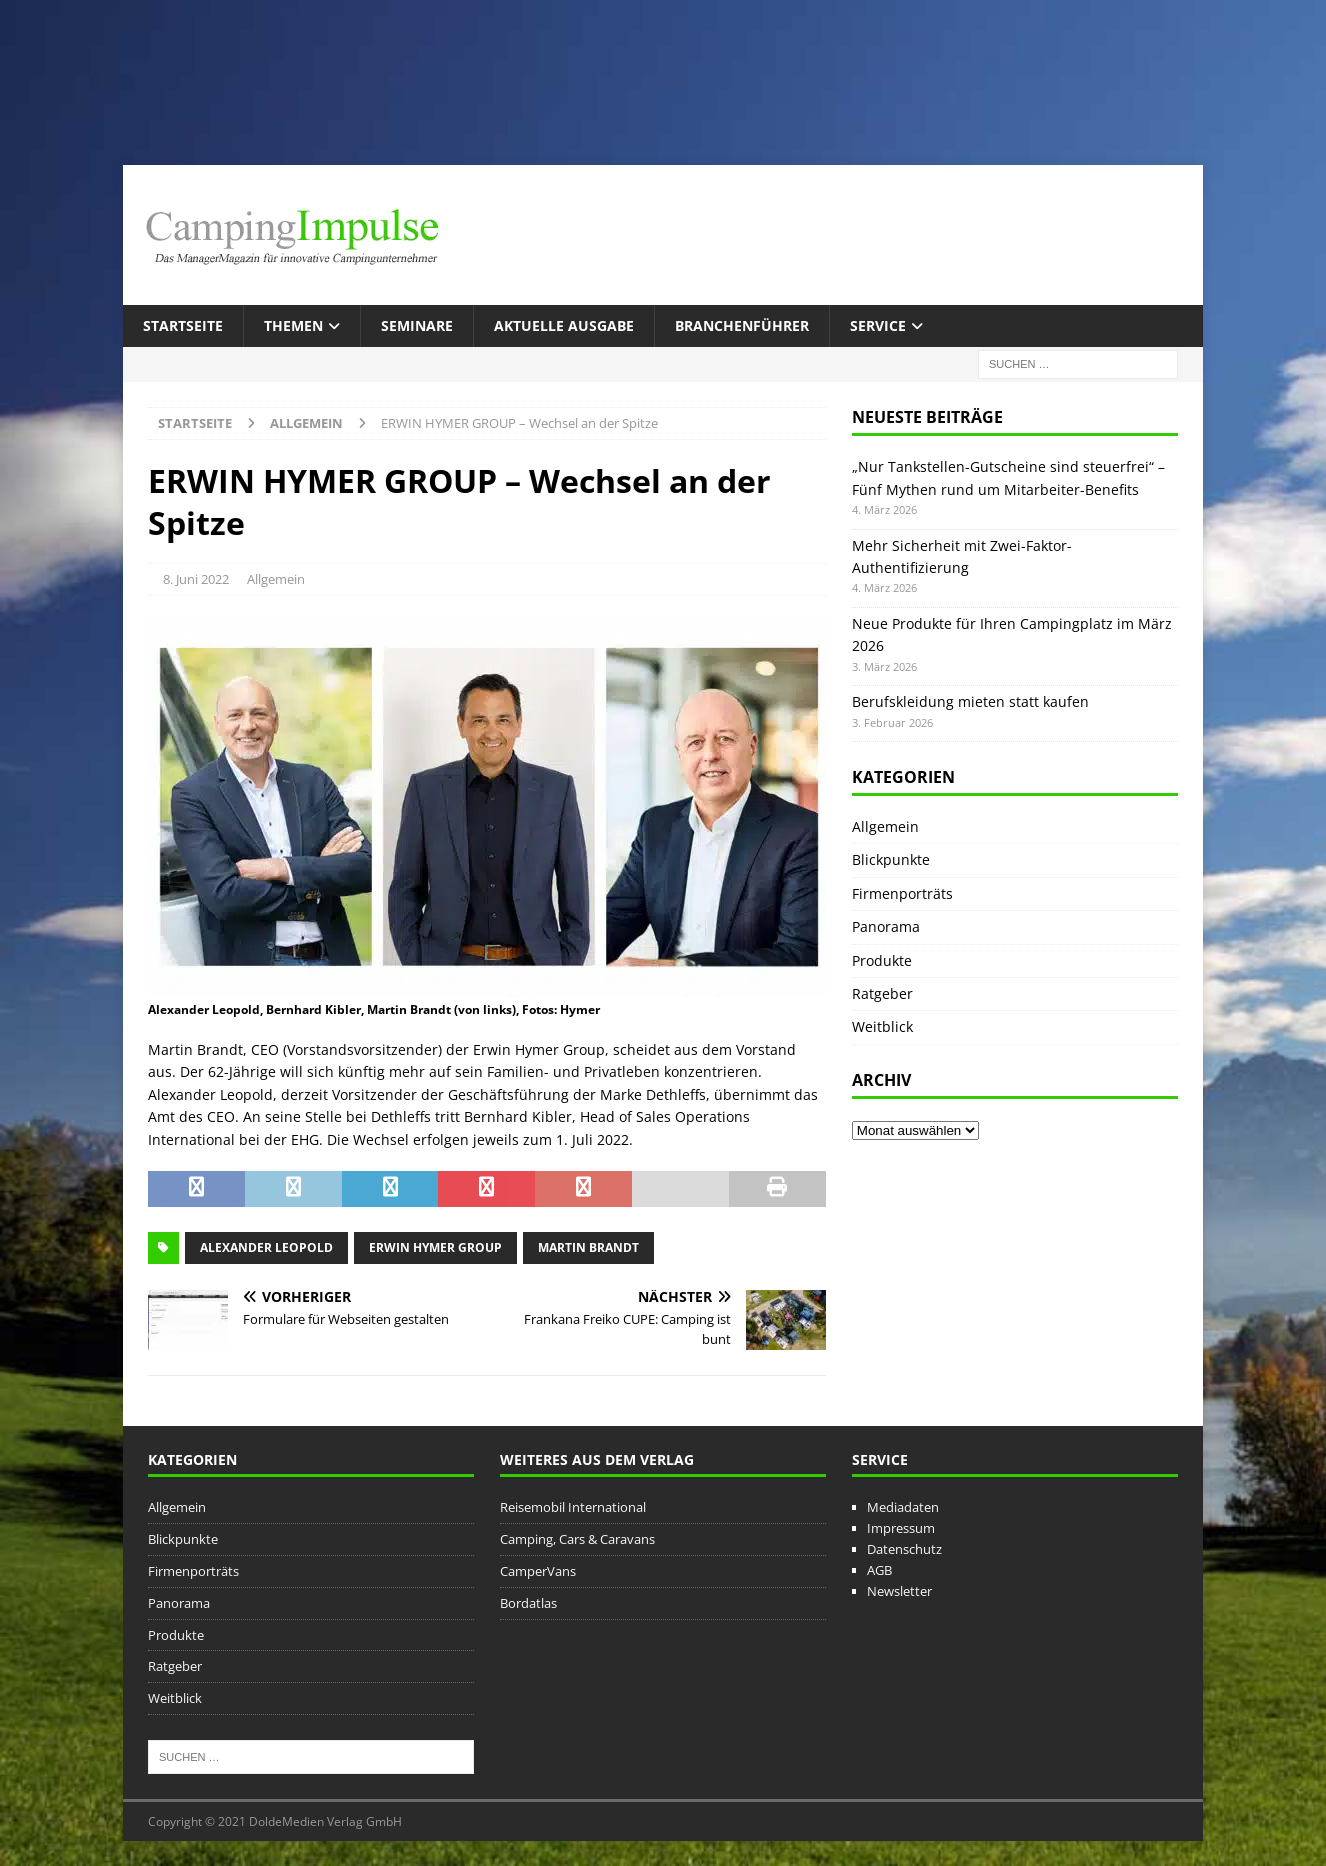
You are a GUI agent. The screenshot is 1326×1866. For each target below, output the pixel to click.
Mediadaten (903, 1507)
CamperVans (538, 1571)
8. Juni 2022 (196, 579)
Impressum (901, 1528)
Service (878, 325)
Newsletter (899, 1591)
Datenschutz (904, 1549)
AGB (879, 1570)
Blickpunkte (891, 859)
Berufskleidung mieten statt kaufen (970, 701)
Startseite (183, 325)
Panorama (886, 926)
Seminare (417, 325)
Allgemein (276, 579)
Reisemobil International (573, 1507)
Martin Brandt (588, 1247)
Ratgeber (882, 993)
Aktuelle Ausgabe (564, 325)
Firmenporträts (902, 893)
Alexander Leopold (266, 1247)
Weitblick (882, 1026)
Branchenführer (742, 325)
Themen (293, 325)
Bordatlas (528, 1603)
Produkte (882, 960)
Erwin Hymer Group (435, 1247)
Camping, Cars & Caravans (577, 1539)
